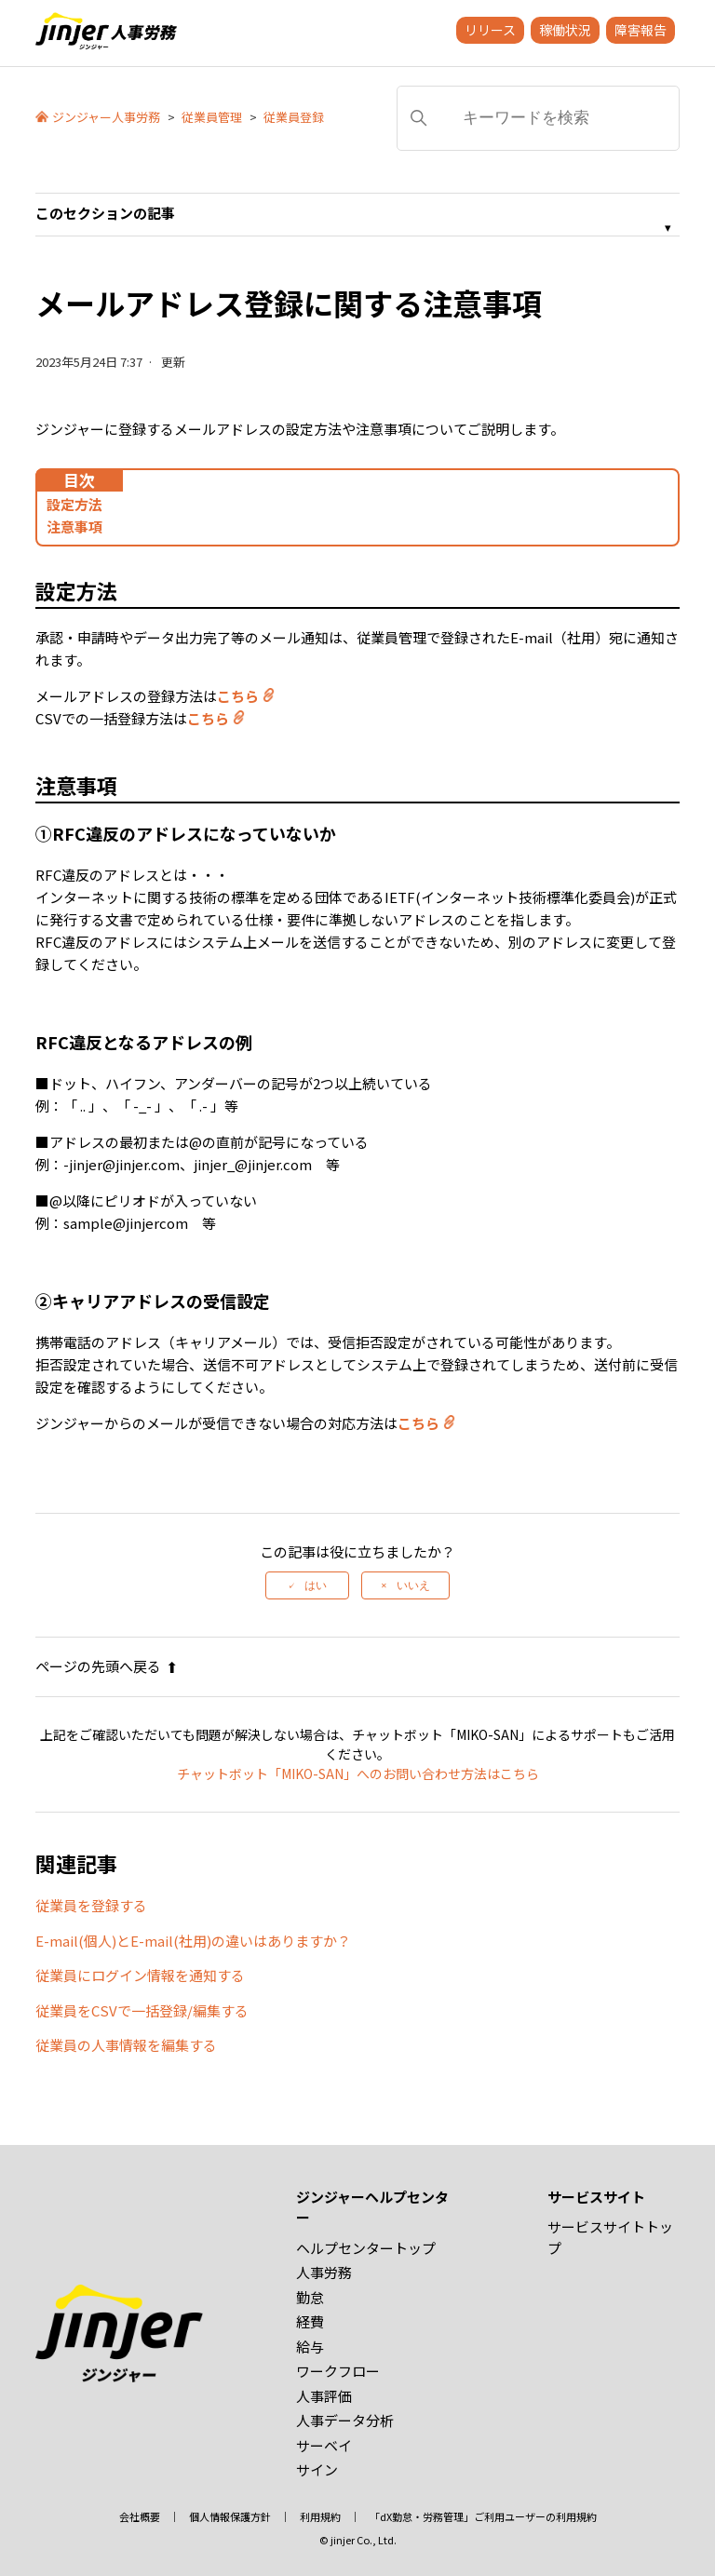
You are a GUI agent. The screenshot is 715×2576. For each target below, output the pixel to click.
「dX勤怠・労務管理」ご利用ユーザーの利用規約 (483, 2516)
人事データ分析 (345, 2420)
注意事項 (74, 526)
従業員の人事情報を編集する (126, 2045)
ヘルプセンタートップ (366, 2248)
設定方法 (74, 504)
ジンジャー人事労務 (106, 117)
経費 (310, 2321)
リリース (490, 29)
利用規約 (320, 2516)
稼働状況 (565, 29)
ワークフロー (338, 2370)
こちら (238, 696)
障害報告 (640, 29)
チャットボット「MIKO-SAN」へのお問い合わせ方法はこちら (358, 1773)
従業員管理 (212, 117)
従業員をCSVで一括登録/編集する (142, 2010)
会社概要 (139, 2516)
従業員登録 (293, 117)
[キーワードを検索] (538, 118)
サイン (317, 2469)
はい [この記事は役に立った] (315, 1585)
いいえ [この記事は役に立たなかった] (413, 1585)
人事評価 (324, 2396)
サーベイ (324, 2445)
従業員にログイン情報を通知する (140, 1975)
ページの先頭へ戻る (106, 1666)
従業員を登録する (91, 1905)
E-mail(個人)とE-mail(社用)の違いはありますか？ (193, 1940)
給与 (310, 2346)
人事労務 (324, 2272)
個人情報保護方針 (230, 2516)
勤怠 (310, 2297)
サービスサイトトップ (610, 2237)
